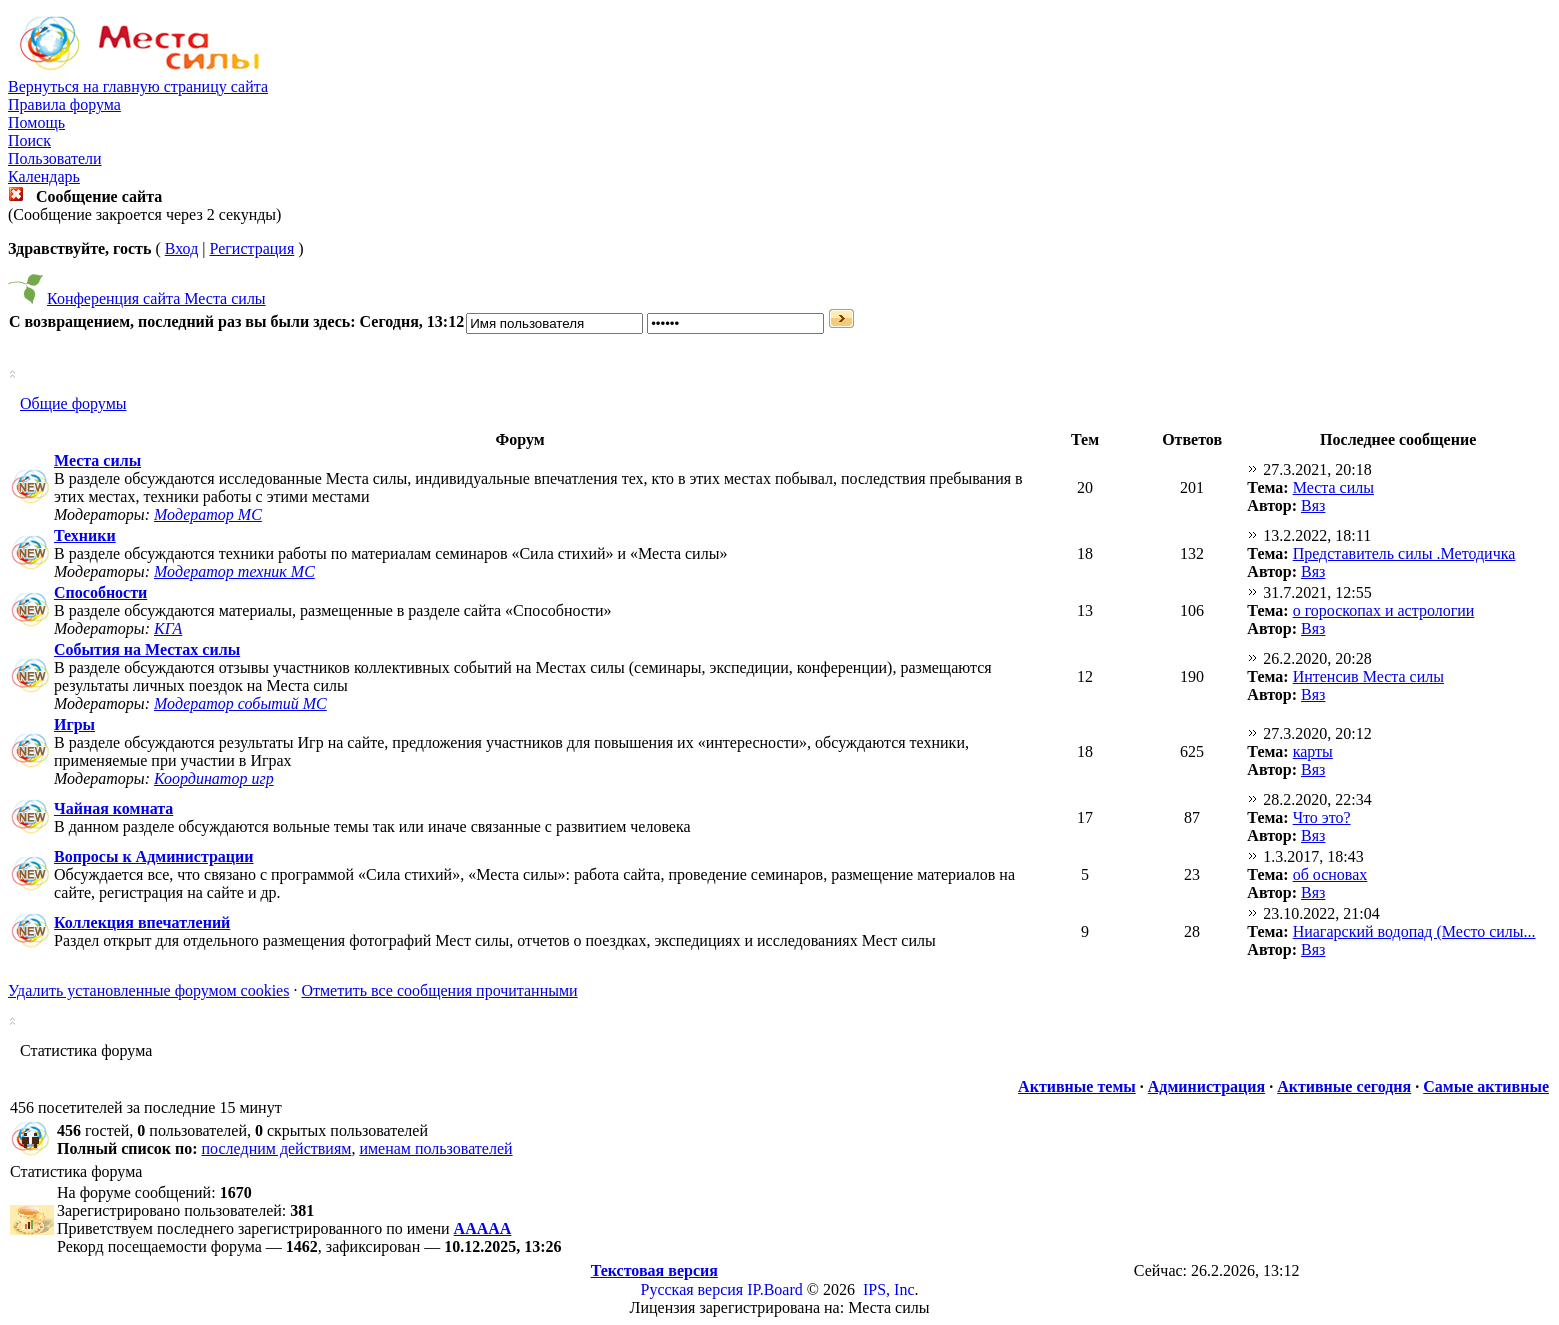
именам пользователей (435, 1148)
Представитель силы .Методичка (1404, 553)
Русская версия (692, 1289)
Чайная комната (113, 808)
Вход (182, 248)
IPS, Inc (889, 1289)
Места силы (97, 460)
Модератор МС (208, 514)
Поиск (29, 140)
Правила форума (64, 104)
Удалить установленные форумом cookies (148, 990)
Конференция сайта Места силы (156, 298)
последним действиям (277, 1148)
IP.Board (775, 1289)
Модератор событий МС (240, 703)
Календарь (44, 176)
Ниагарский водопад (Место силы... (1414, 931)
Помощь (36, 122)
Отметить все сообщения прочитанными (439, 990)
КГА (168, 628)
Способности (100, 592)
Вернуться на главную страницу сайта (138, 86)
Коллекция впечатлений (142, 922)
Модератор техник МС (234, 571)
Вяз (1313, 505)
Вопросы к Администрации (154, 856)
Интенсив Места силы (1368, 676)
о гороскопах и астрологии (1384, 610)
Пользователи (55, 158)
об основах (1330, 874)
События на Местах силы (147, 649)
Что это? (1322, 817)
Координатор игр (214, 778)
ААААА (483, 1228)
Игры (74, 724)
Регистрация (251, 248)
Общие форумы (73, 403)
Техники (85, 535)
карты (1313, 751)
